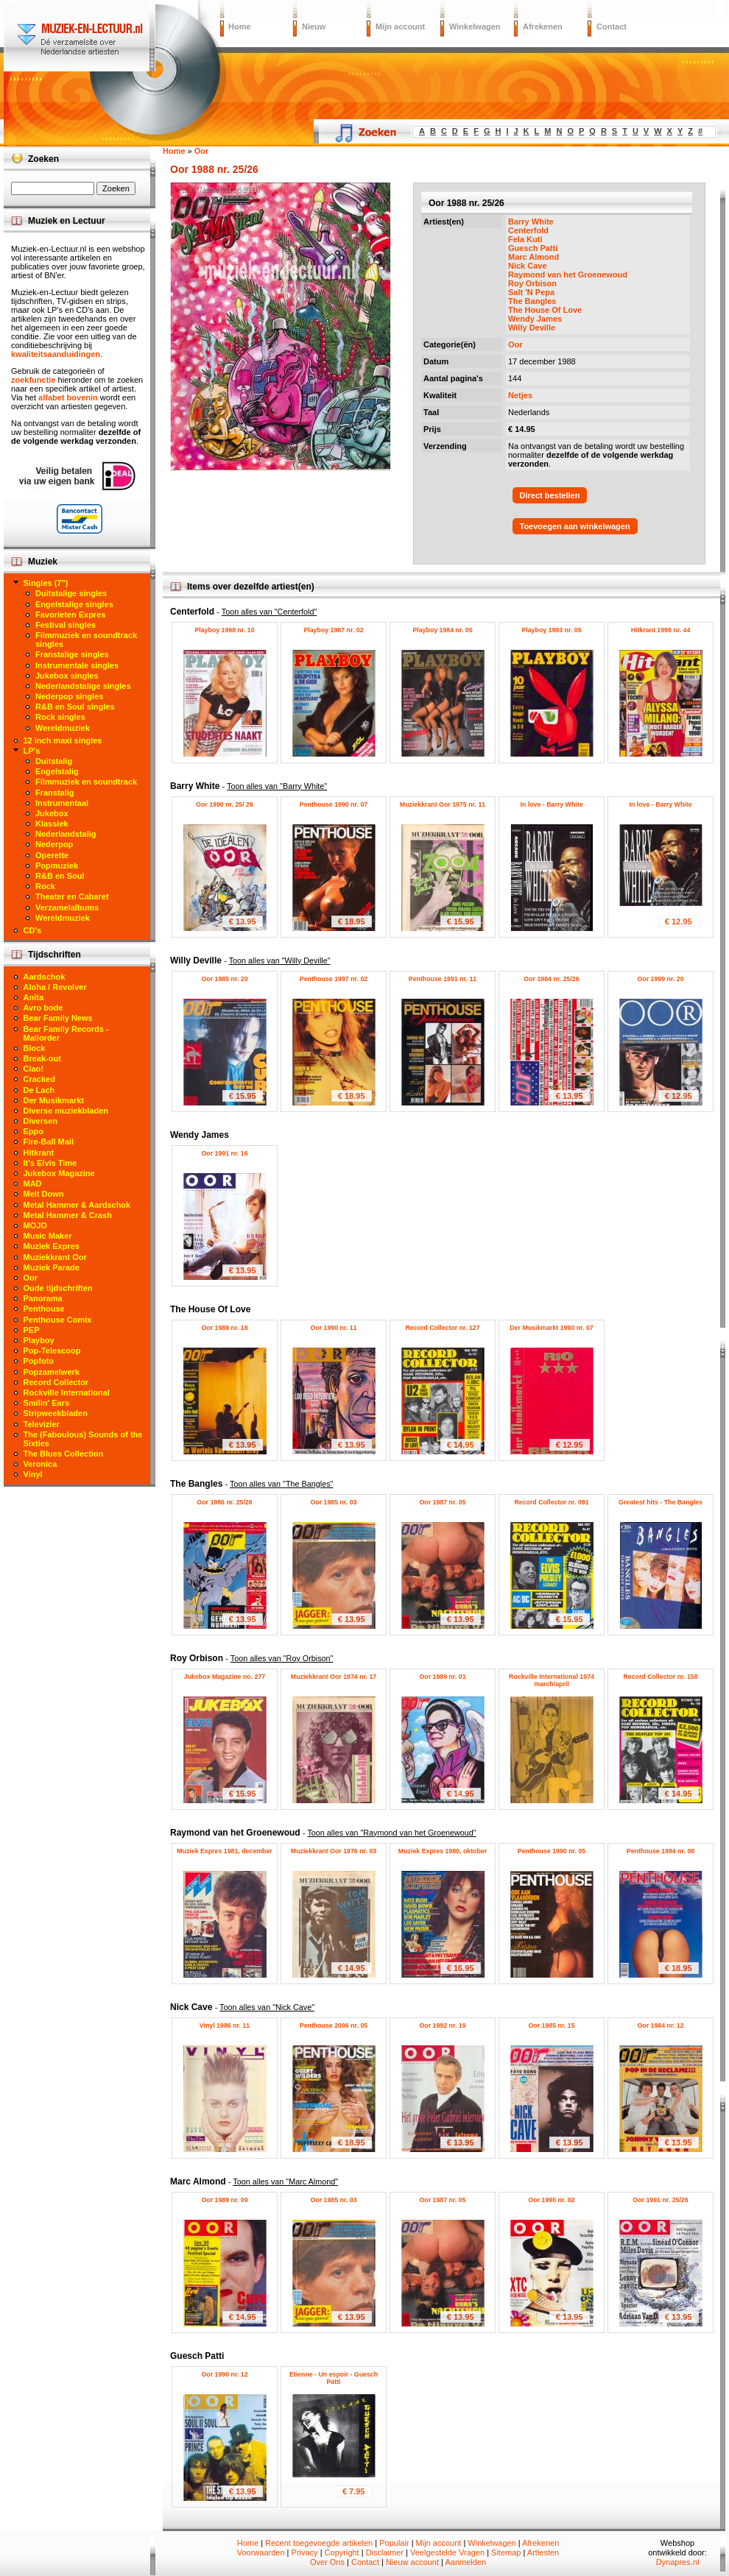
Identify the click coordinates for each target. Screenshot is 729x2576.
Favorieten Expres (70, 614)
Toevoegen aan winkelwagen (575, 526)
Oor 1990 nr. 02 (551, 2200)
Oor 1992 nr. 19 (442, 2025)
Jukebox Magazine (59, 1173)
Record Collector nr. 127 (442, 1327)
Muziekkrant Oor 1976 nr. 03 (333, 1851)
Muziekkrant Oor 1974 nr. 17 (333, 1676)
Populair (394, 2542)
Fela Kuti (525, 239)
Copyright (342, 2552)
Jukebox (51, 813)
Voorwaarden (261, 2552)
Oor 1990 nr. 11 (333, 1327)
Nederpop (54, 844)
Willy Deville (531, 327)
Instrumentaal (61, 803)
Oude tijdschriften (58, 1288)
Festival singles (65, 624)
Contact (611, 26)
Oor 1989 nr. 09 (224, 2200)
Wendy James (535, 318)
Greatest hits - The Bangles (660, 1502)
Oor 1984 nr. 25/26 (551, 979)
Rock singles (60, 716)
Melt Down (44, 1193)
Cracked (39, 1079)
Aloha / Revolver (55, 987)
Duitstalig (53, 761)
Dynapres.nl (678, 2562)
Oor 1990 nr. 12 (224, 2374)
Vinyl (33, 1474)
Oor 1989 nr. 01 (442, 1676)
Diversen (40, 1121)
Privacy (305, 2552)
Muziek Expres (52, 1246)
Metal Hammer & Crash (68, 1215)
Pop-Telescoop (52, 1350)
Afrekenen (543, 26)
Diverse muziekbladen (66, 1110)
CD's (33, 930)
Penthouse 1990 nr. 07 (333, 804)
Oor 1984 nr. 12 (660, 2025)
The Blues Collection (64, 1453)
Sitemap (506, 2552)
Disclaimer (385, 2552)
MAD (33, 1183)
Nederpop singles (69, 696)
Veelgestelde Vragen (447, 2552)
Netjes (520, 395)
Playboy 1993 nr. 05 (551, 630)
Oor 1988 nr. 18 (224, 1327)
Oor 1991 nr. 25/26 (660, 2200)
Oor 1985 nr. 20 (224, 979)
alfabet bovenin (68, 397)
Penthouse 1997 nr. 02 (333, 979)
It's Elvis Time (50, 1162)
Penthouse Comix (58, 1319)
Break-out (42, 1058)
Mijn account (400, 26)
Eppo (34, 1131)
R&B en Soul (60, 875)
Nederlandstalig (65, 833)
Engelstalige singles (74, 604)
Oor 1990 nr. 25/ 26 (224, 804)
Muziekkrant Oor (55, 1257)
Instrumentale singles (77, 665)
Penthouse (44, 1308)
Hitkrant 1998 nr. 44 (661, 630)
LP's (32, 750)
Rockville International (67, 1392)
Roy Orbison (532, 283)
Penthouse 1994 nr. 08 (660, 1851)
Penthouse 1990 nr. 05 (551, 1851)
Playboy (39, 1340)
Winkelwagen (475, 26)
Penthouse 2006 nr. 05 (333, 2025)
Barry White (531, 221)
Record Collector (56, 1382)
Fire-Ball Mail (49, 1141)
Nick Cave (527, 265)
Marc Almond (533, 256)
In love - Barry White (551, 804)
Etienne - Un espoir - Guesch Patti (333, 2378)
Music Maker (48, 1235)
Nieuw (313, 26)
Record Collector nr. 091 (551, 1502)
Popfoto (39, 1360)
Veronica (40, 1463)
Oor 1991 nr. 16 (224, 1153)
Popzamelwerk (52, 1371)
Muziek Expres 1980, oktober (442, 1851)
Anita (34, 997)
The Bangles (532, 301)
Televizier (42, 1424)
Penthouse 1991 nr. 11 (442, 979)
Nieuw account (412, 2562)
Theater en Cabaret (72, 896)
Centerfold (528, 230)
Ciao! (34, 1068)
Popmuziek (56, 865)
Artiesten (543, 2552)
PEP (32, 1330)
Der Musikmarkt (54, 1100)
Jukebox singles (67, 675)
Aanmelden (465, 2562)
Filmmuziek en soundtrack (86, 781)
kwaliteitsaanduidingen (55, 354)
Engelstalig (57, 771)
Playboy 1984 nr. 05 (442, 630)
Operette (51, 855)
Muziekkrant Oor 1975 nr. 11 (442, 804)
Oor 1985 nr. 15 (551, 2025)
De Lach (39, 1090)
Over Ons (327, 2562)
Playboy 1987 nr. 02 (333, 630)
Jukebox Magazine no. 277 (225, 1676)
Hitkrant (39, 1152)
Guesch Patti (532, 248)
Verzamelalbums (67, 907)
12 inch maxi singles (63, 740)
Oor (515, 344)
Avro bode (43, 1007)
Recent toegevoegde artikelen (319, 2542)
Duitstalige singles (71, 593)
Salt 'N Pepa (531, 292)
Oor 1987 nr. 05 (442, 1502)
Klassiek (51, 823)
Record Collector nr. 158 (660, 1676)
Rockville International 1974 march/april (551, 1680)
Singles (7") (46, 582)
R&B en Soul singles (75, 706)
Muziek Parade (52, 1267)
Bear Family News (58, 1017)
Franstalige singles (72, 654)
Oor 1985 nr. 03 (333, 1502)
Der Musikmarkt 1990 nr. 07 (551, 1327)
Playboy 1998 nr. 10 (224, 630)
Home (239, 26)
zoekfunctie (33, 379)
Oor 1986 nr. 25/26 (224, 1502)
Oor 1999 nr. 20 (660, 979)
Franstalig (54, 792)
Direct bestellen (550, 495)
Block (35, 1048)
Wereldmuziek (62, 727)
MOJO (35, 1225)
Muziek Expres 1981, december (224, 1851)
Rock (45, 886)
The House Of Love (545, 309)
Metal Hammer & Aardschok (77, 1204)
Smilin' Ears (47, 1402)
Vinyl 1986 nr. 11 (225, 2025)
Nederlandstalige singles (83, 686)
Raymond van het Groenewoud (567, 274)
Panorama (43, 1298)
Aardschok (45, 976)
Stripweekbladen (56, 1413)
